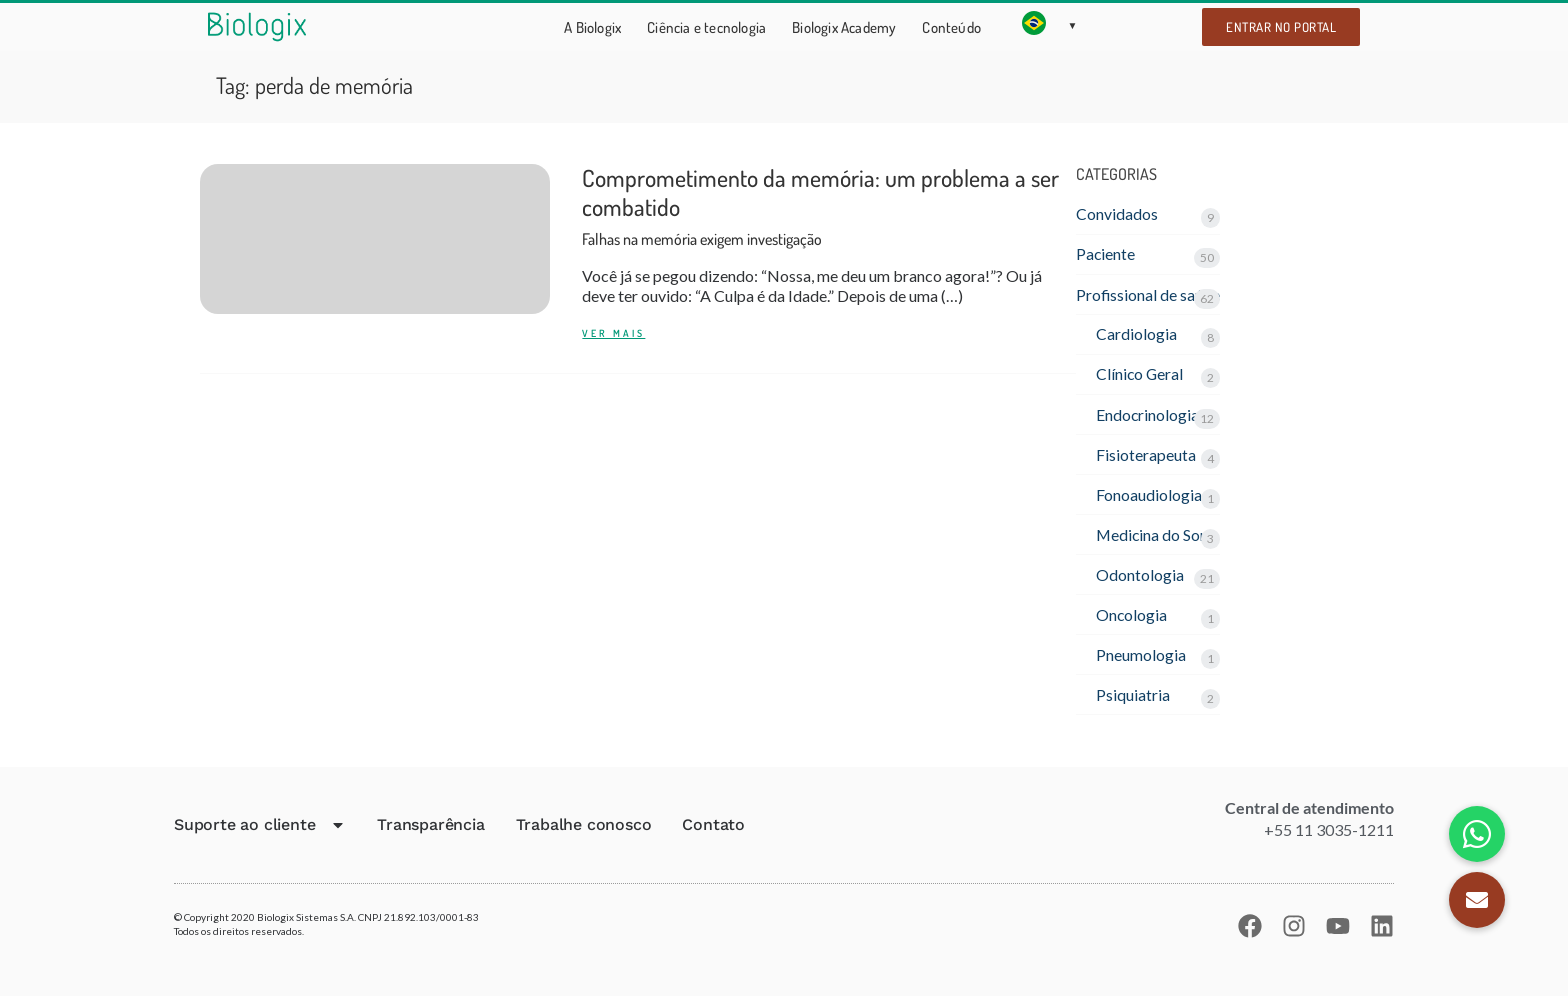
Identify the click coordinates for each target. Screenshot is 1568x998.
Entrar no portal (1281, 27)
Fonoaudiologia (1149, 495)
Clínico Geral (1140, 374)
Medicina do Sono (1157, 535)
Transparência (430, 826)
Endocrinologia (1148, 414)
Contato (713, 826)
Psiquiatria (1133, 696)
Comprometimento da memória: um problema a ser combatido (820, 207)
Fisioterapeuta (1146, 455)
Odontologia (1140, 575)
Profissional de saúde (1148, 294)
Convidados (1117, 213)
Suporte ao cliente (260, 827)
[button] (1477, 900)
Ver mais (613, 334)
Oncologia (1132, 615)
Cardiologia (1136, 334)
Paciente (1106, 254)
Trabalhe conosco (584, 826)
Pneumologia (1141, 655)
